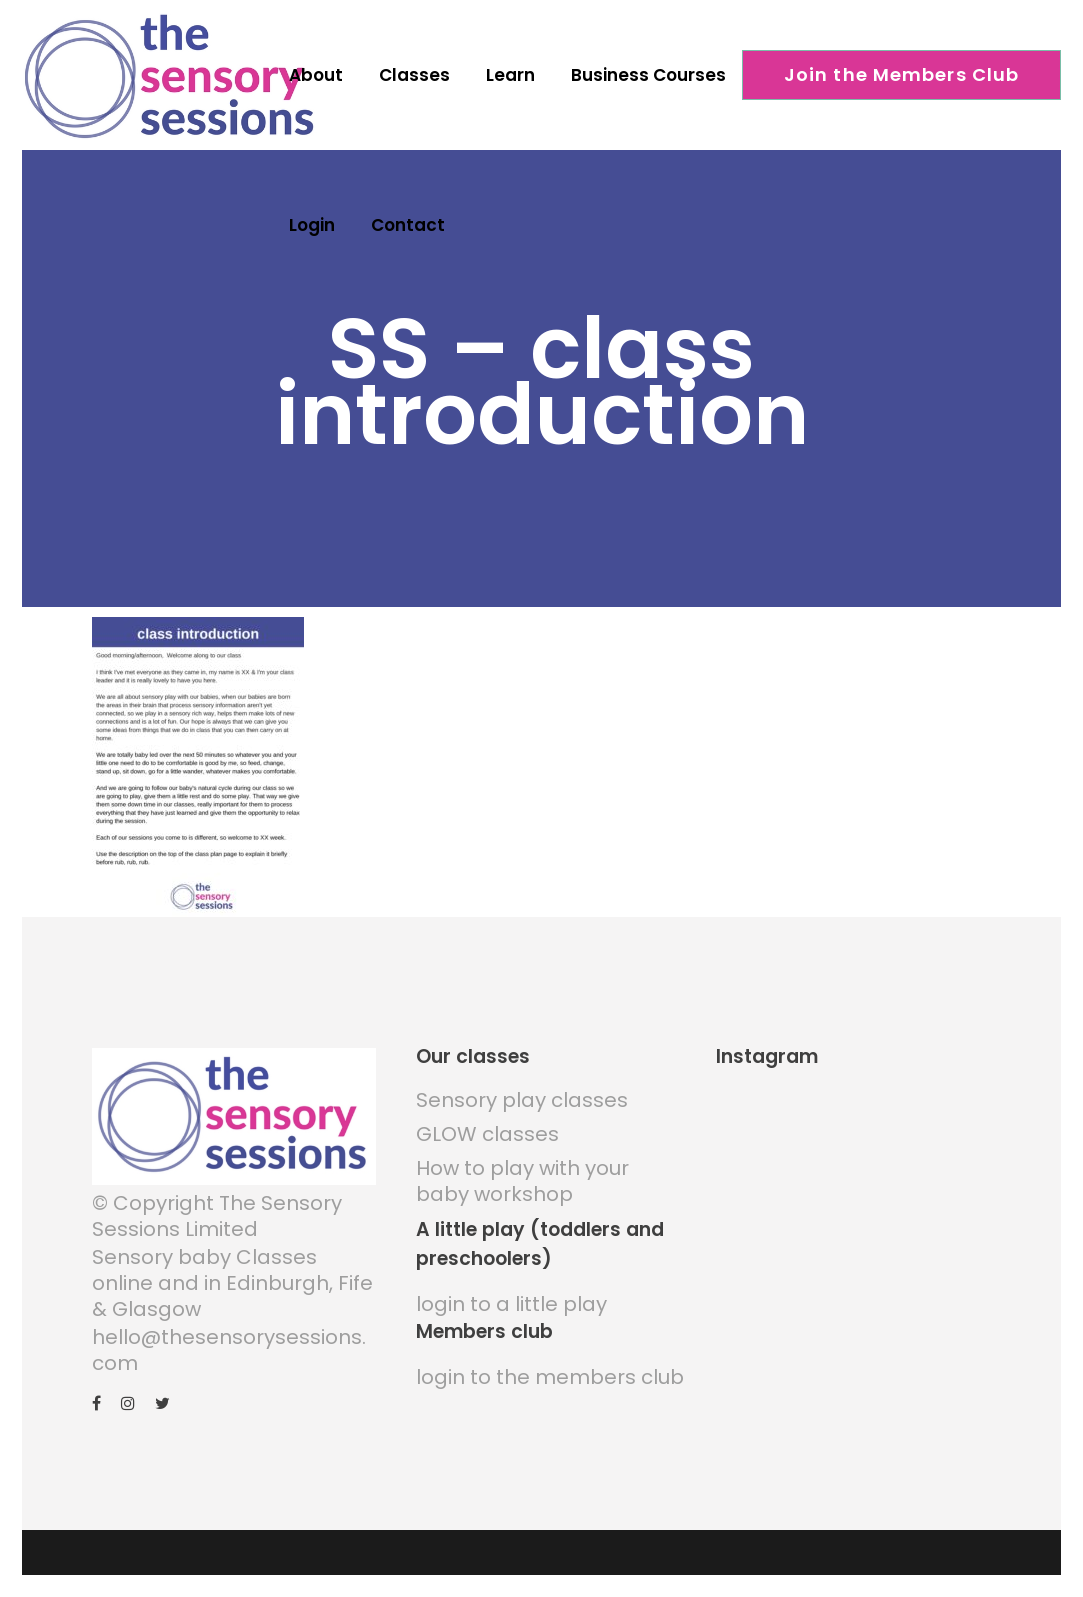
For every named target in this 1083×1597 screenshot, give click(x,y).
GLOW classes (487, 1127)
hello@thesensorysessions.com (229, 1342)
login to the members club (550, 1370)
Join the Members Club (902, 74)
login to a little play (511, 1297)
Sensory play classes (522, 1093)
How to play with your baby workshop (522, 1174)
